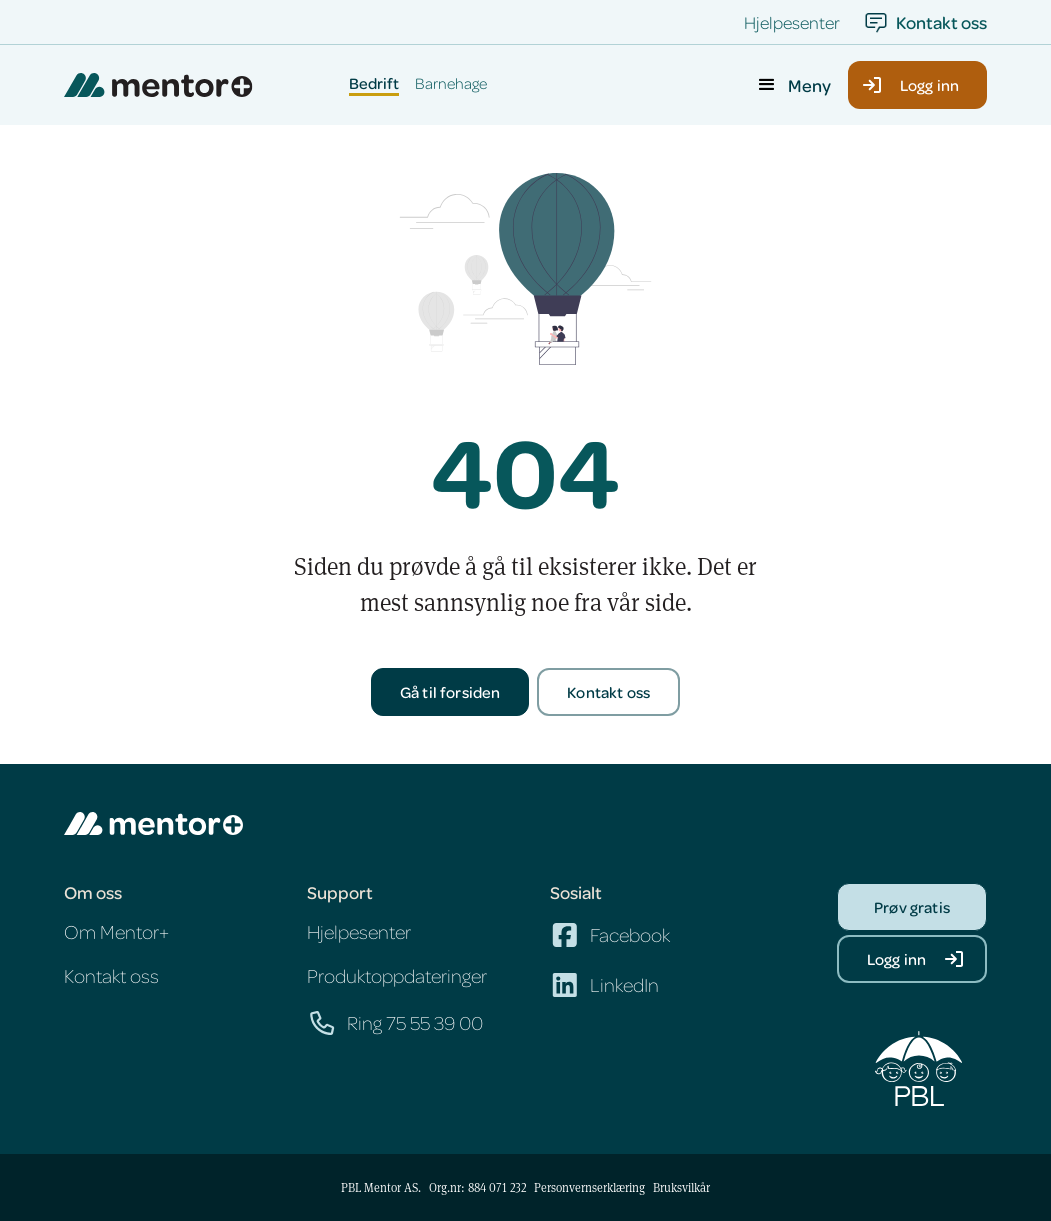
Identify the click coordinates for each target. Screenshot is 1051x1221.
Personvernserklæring (589, 1187)
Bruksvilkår (681, 1187)
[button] (793, 85)
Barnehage (451, 84)
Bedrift (374, 84)
